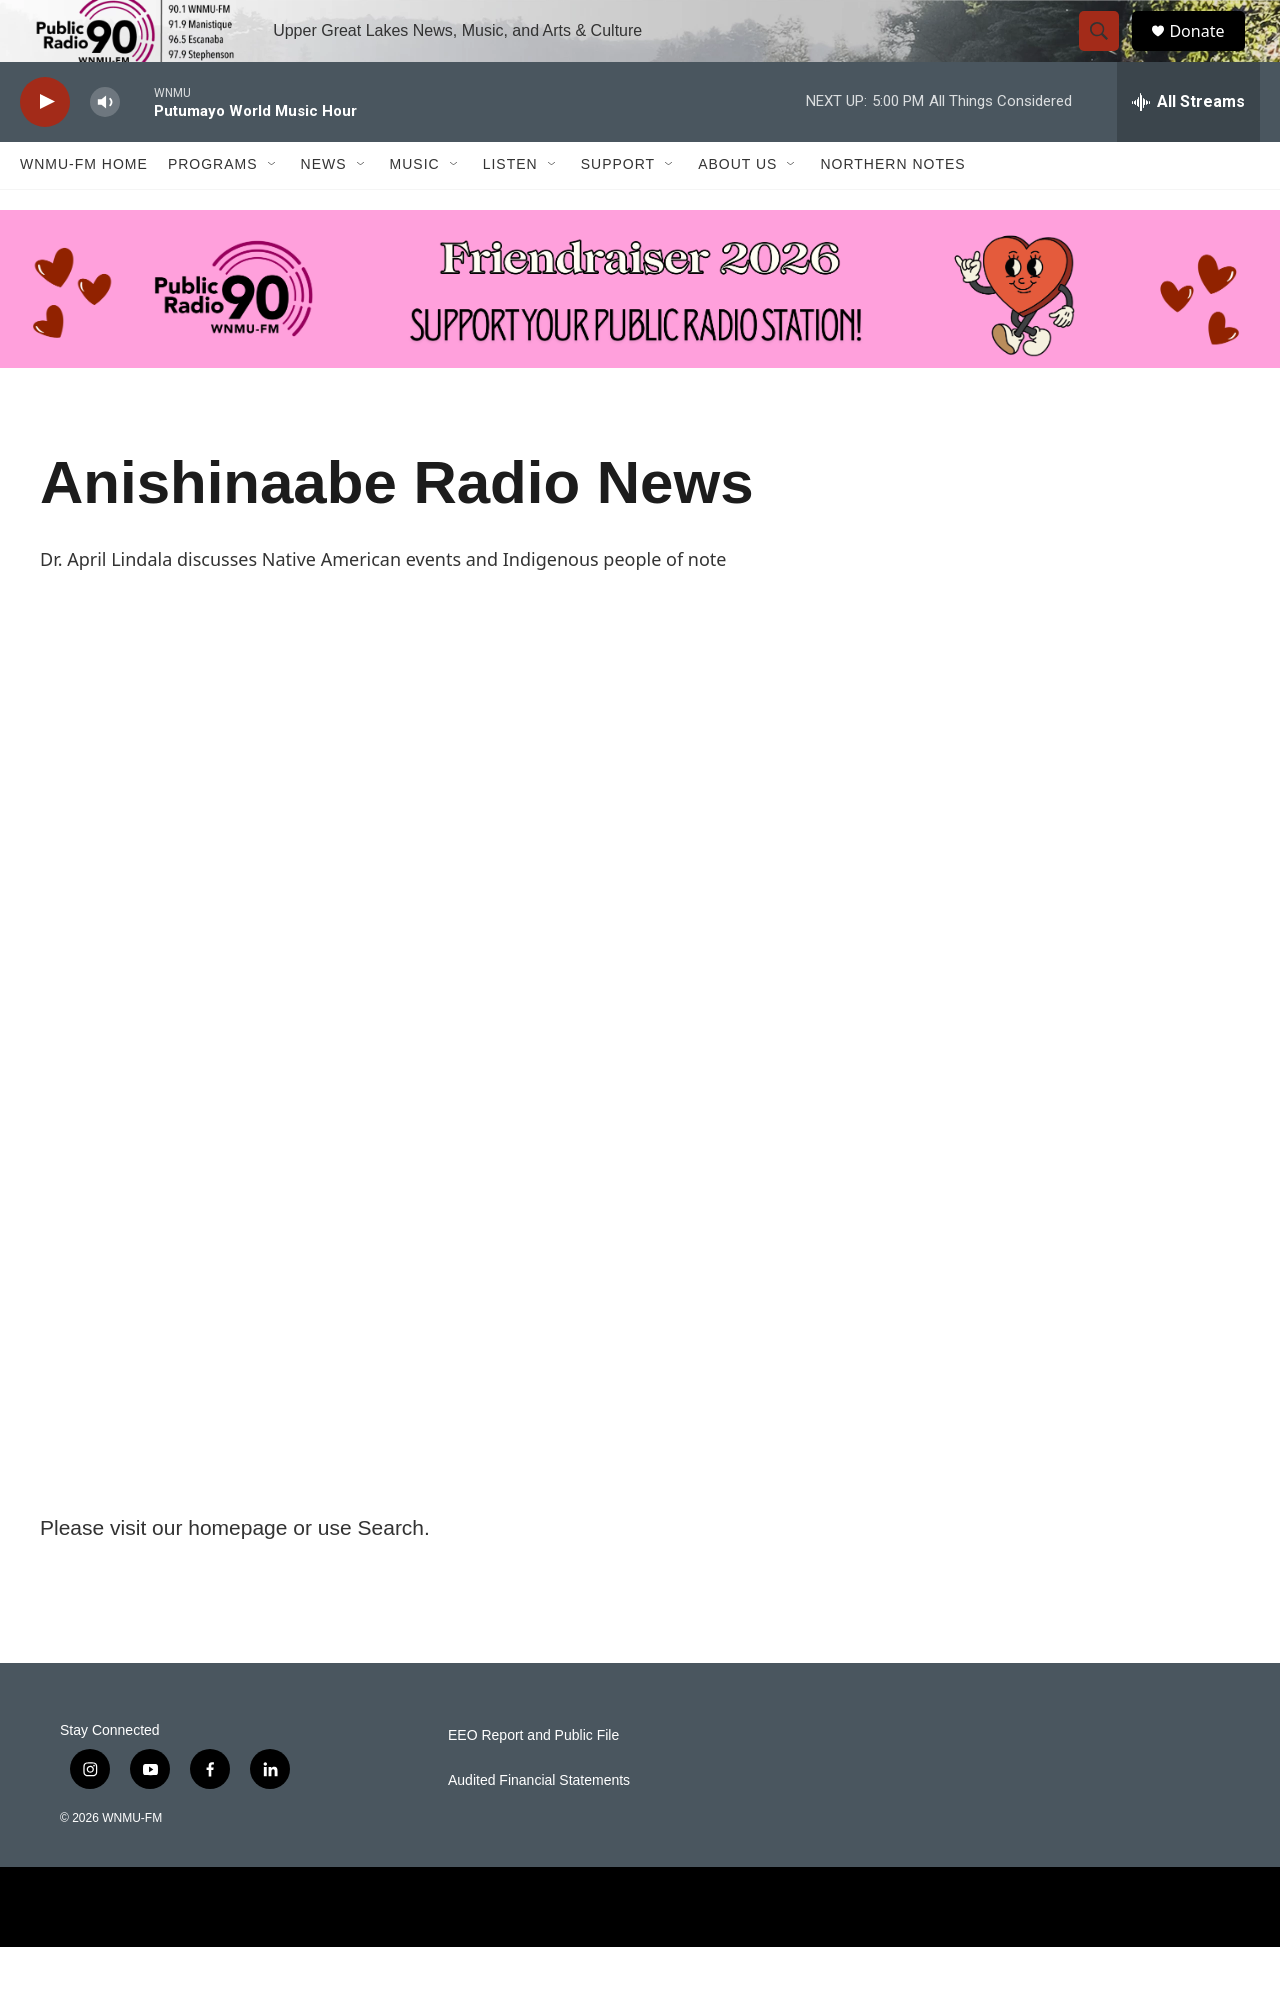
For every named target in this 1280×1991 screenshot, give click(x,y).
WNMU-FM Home (84, 208)
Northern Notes (892, 208)
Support (618, 208)
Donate (1209, 52)
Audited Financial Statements (539, 1824)
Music (415, 208)
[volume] (105, 145)
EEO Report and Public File (533, 1779)
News (324, 208)
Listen (510, 208)
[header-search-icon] (1108, 53)
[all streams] (1188, 145)
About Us (737, 208)
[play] (45, 145)
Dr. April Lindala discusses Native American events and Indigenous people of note (383, 602)
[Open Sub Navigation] (273, 208)
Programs (213, 208)
